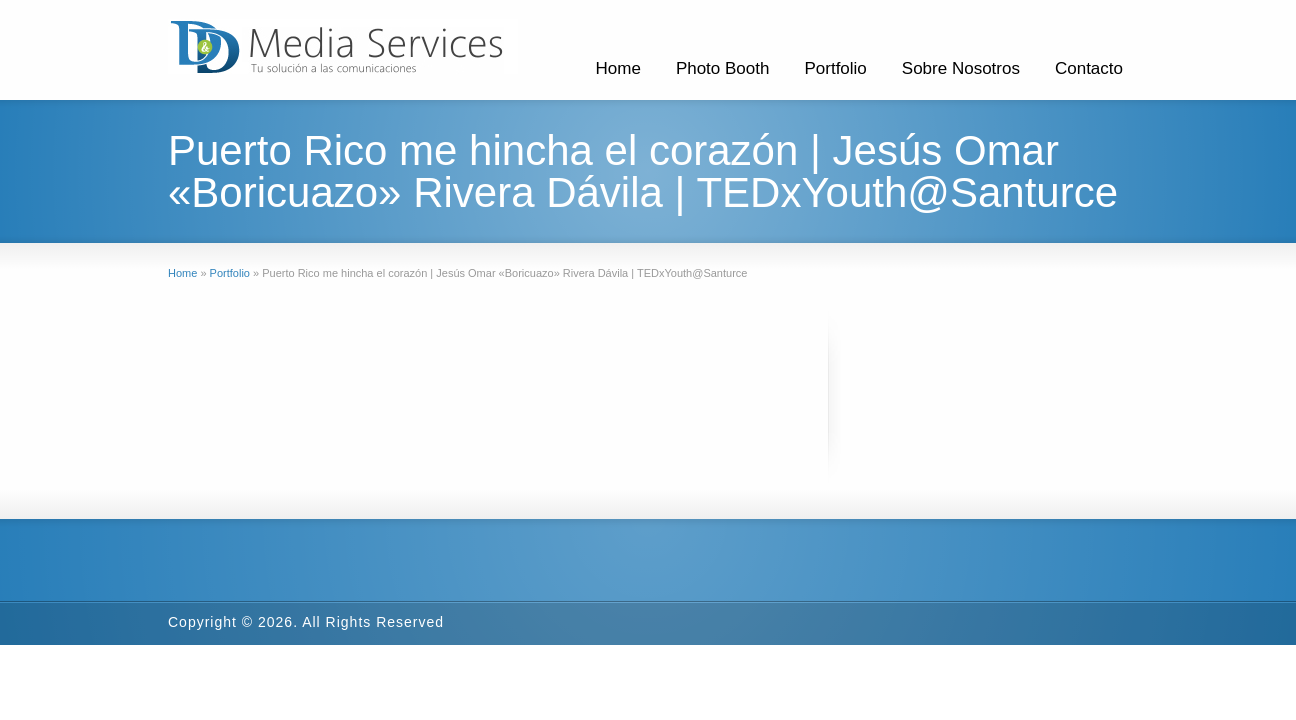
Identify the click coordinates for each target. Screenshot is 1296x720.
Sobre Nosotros (961, 68)
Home (618, 68)
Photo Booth (723, 68)
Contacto (1089, 68)
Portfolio (835, 68)
